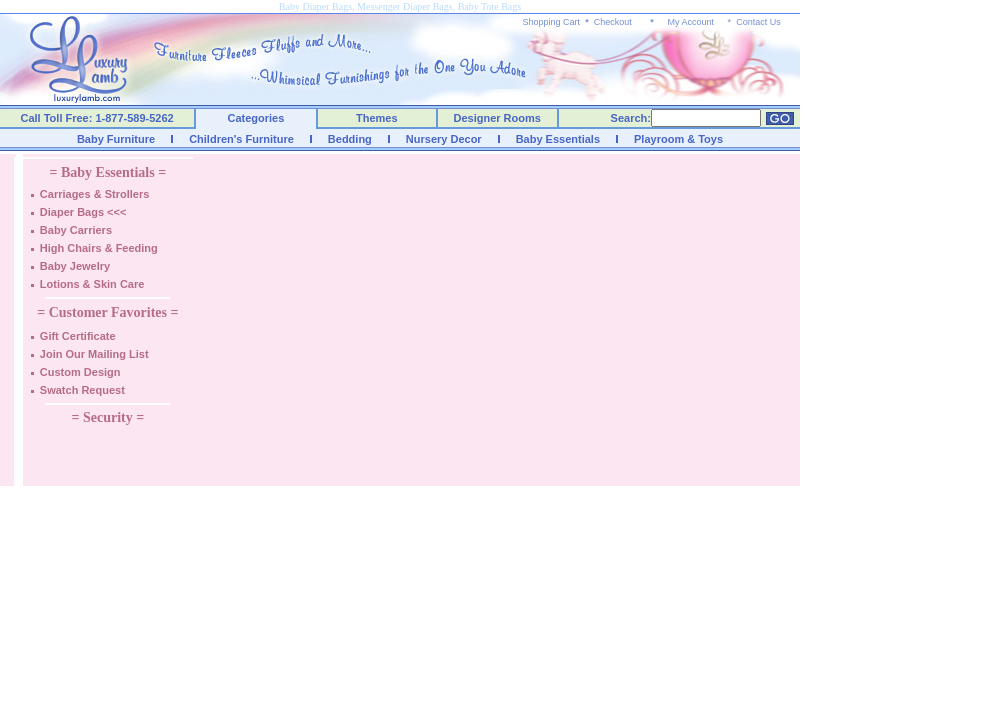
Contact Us (758, 22)
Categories (256, 118)
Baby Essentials (558, 139)
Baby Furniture (116, 139)
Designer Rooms (496, 118)
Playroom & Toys (678, 139)
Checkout (613, 22)
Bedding (350, 139)
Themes (377, 118)
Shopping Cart (552, 22)
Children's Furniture (241, 139)
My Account (690, 22)
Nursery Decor (444, 139)
